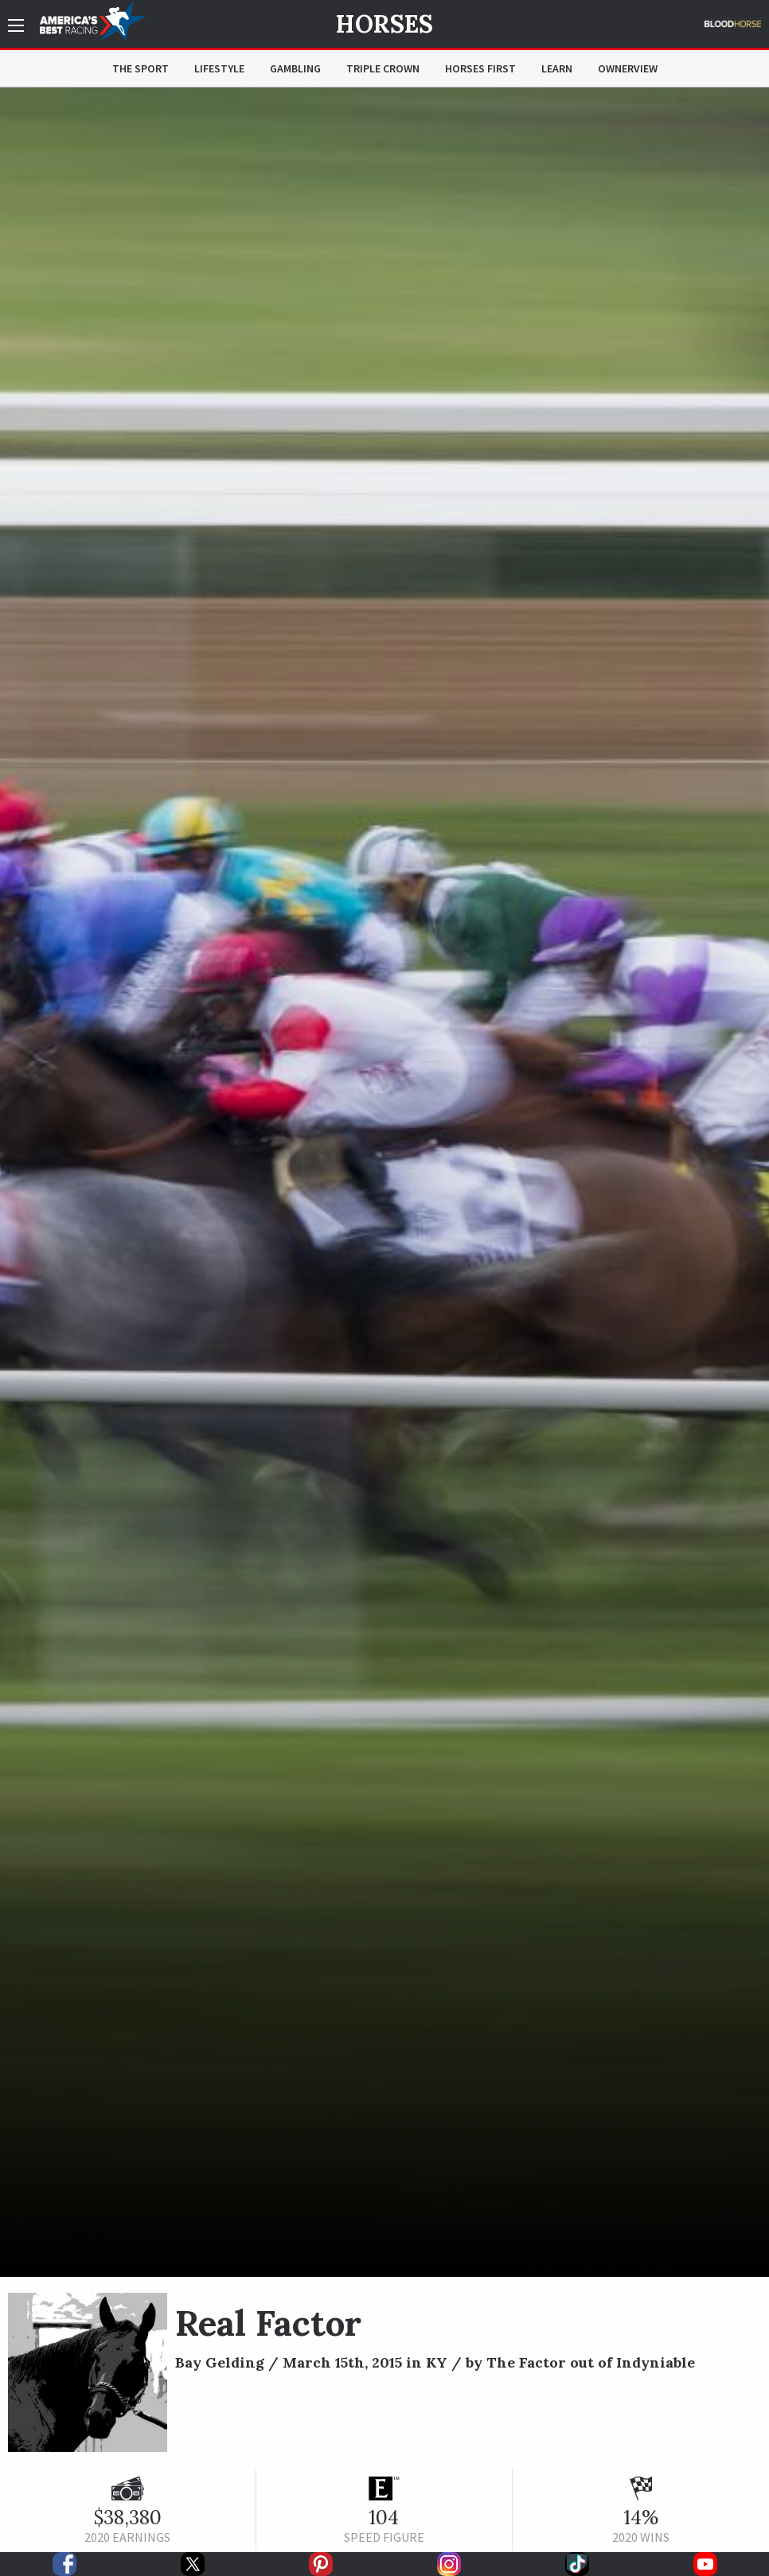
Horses (384, 24)
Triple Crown (383, 68)
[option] (384, 1182)
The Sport (140, 68)
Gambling (295, 68)
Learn (556, 68)
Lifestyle (219, 68)
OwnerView (628, 68)
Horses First (480, 68)
